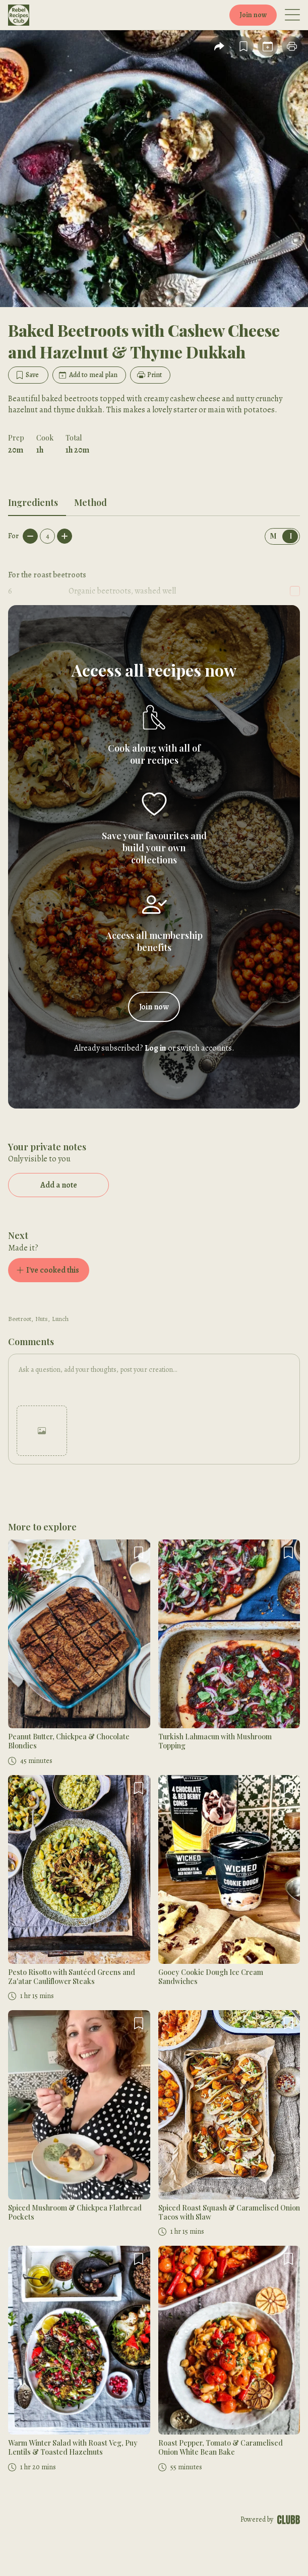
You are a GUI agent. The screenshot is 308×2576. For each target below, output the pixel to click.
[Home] (37, 15)
